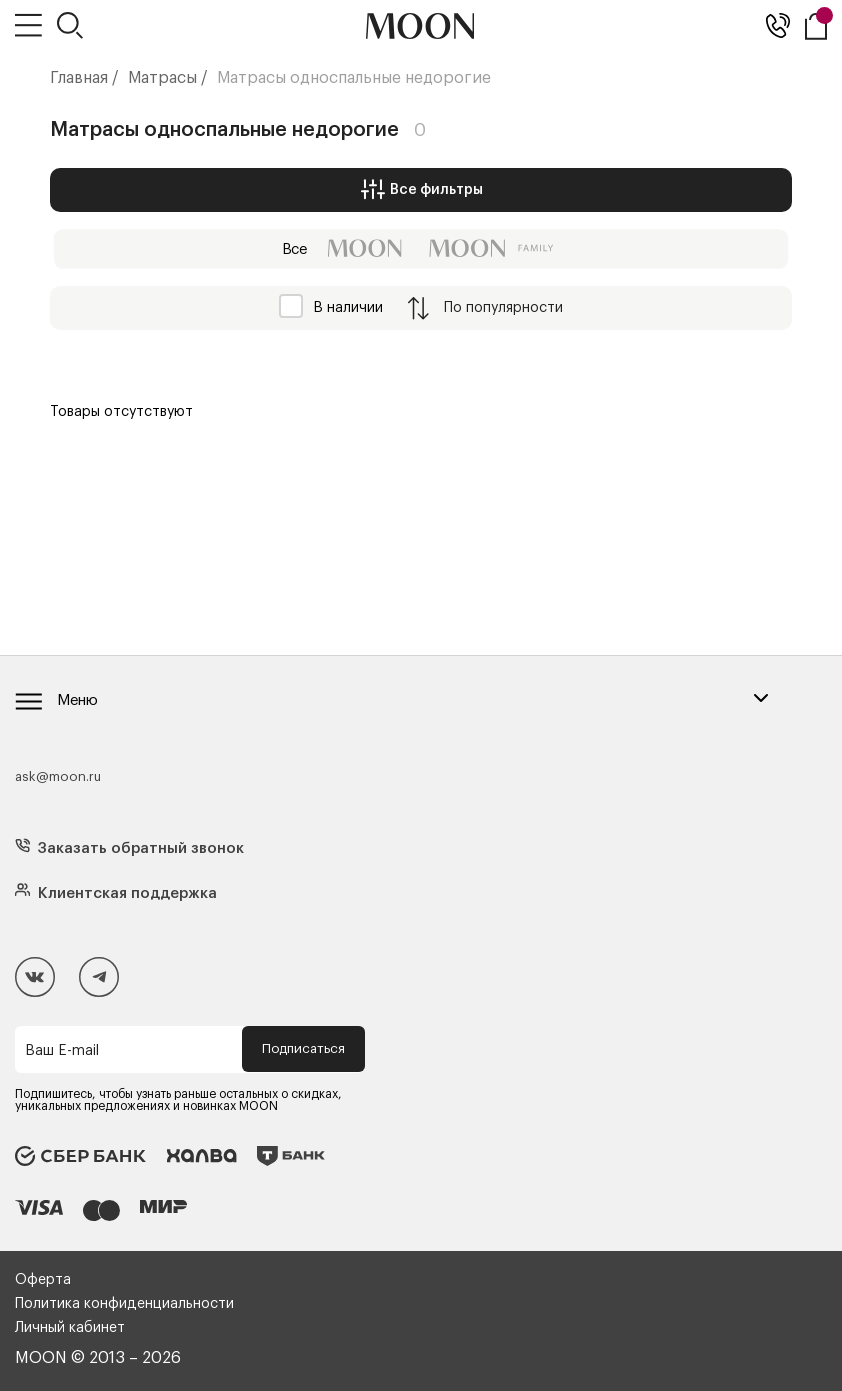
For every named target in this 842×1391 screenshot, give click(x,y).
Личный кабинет (70, 1328)
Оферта (43, 1280)
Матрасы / (168, 78)
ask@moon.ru (58, 776)
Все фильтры (421, 189)
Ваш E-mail (62, 1051)
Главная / (84, 78)
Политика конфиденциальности (124, 1304)
